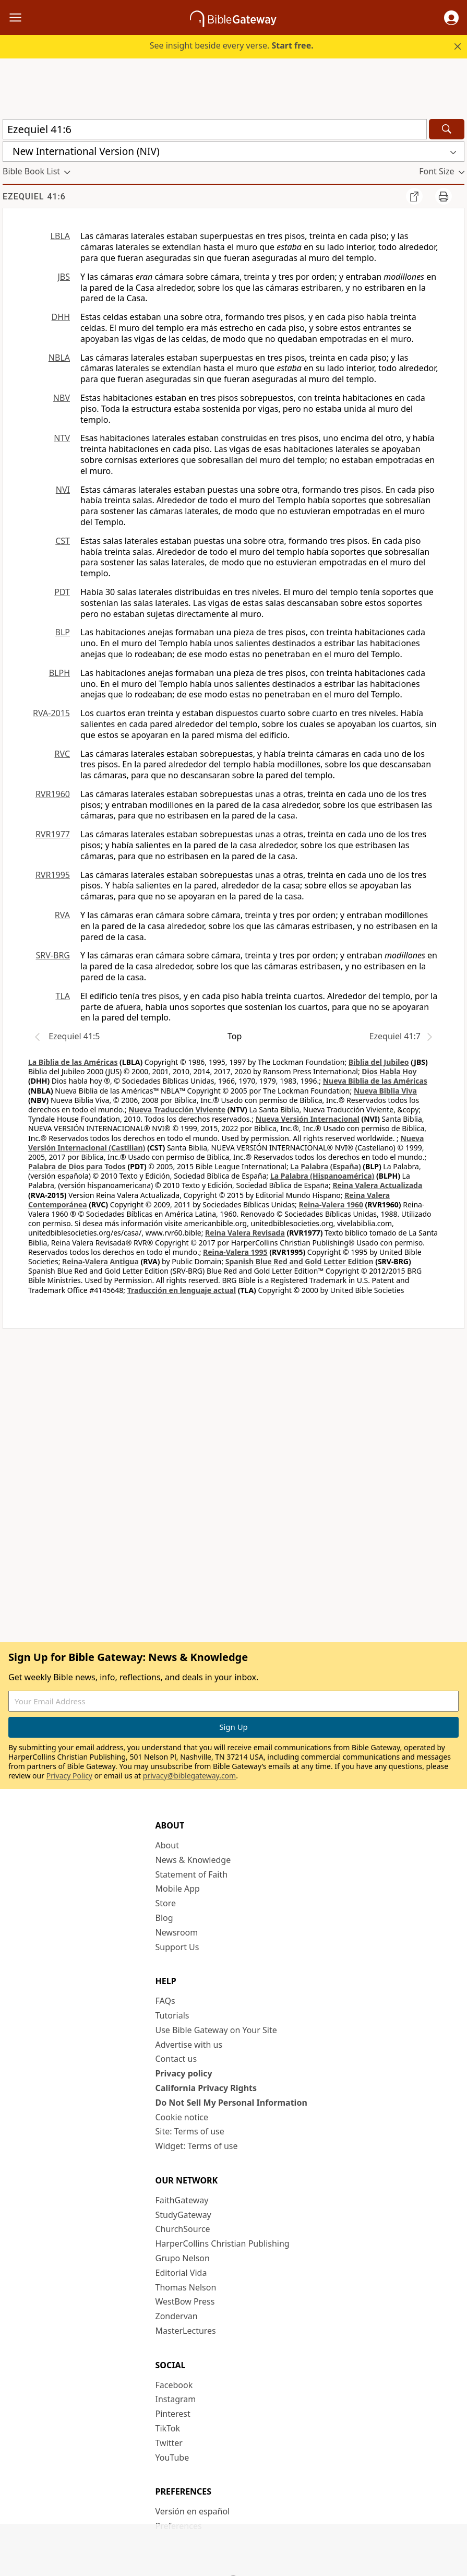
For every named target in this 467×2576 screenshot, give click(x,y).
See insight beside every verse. (232, 45)
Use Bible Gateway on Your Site (216, 2030)
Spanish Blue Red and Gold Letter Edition (299, 1261)
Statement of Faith (191, 1874)
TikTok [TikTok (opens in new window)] (168, 2428)
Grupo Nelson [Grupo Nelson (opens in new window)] (182, 2258)
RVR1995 (52, 875)
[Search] (446, 129)
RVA (62, 915)
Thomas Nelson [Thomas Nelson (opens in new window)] (186, 2287)
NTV (62, 438)
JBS (63, 276)
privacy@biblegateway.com (189, 1775)
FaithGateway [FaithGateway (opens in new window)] (182, 2200)
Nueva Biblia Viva (385, 1091)
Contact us (176, 2058)
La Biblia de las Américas (72, 1062)
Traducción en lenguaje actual (181, 1290)
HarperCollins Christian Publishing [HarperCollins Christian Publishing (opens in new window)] (222, 2243)
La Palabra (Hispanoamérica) (322, 1176)
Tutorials (172, 2015)
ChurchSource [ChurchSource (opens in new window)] (182, 2229)
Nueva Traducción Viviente (176, 1109)
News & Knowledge (193, 1860)
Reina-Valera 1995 (235, 1252)
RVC (62, 753)
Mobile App (177, 1888)
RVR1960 (52, 794)
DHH (61, 317)
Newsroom (176, 1932)
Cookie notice (182, 2117)
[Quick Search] (215, 129)
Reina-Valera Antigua (100, 1261)
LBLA (60, 236)
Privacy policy (183, 2073)
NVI (63, 489)
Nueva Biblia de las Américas (375, 1081)
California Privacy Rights (206, 2088)
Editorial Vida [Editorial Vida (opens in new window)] (181, 2272)
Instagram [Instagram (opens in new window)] (175, 2399)
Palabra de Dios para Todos (77, 1166)
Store (165, 1903)
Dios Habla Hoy (389, 1071)
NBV (61, 397)
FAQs (165, 2001)
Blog (164, 1918)
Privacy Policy (69, 1775)
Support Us (177, 1947)
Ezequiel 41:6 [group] (34, 196)
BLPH (59, 673)
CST (62, 541)
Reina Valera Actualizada (377, 1185)
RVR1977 (52, 834)
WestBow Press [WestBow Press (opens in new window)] (185, 2301)
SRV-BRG (53, 955)
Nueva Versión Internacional (308, 1119)
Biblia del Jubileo (379, 1062)
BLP (62, 632)
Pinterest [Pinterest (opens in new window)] (172, 2413)
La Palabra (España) (325, 1166)
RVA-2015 (51, 713)
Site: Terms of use (189, 2131)
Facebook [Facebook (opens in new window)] (174, 2385)
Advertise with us (189, 2044)
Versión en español (192, 2511)
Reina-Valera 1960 (331, 1204)
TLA (62, 996)
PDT (62, 592)
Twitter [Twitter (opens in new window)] (169, 2443)
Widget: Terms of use (196, 2146)
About (167, 1845)
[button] (451, 17)
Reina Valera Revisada (245, 1233)
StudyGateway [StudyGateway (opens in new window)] (183, 2215)
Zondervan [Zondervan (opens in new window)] (176, 2316)
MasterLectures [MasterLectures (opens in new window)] (185, 2330)
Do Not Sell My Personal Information (231, 2102)
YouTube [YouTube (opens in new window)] (172, 2457)
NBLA (59, 357)
